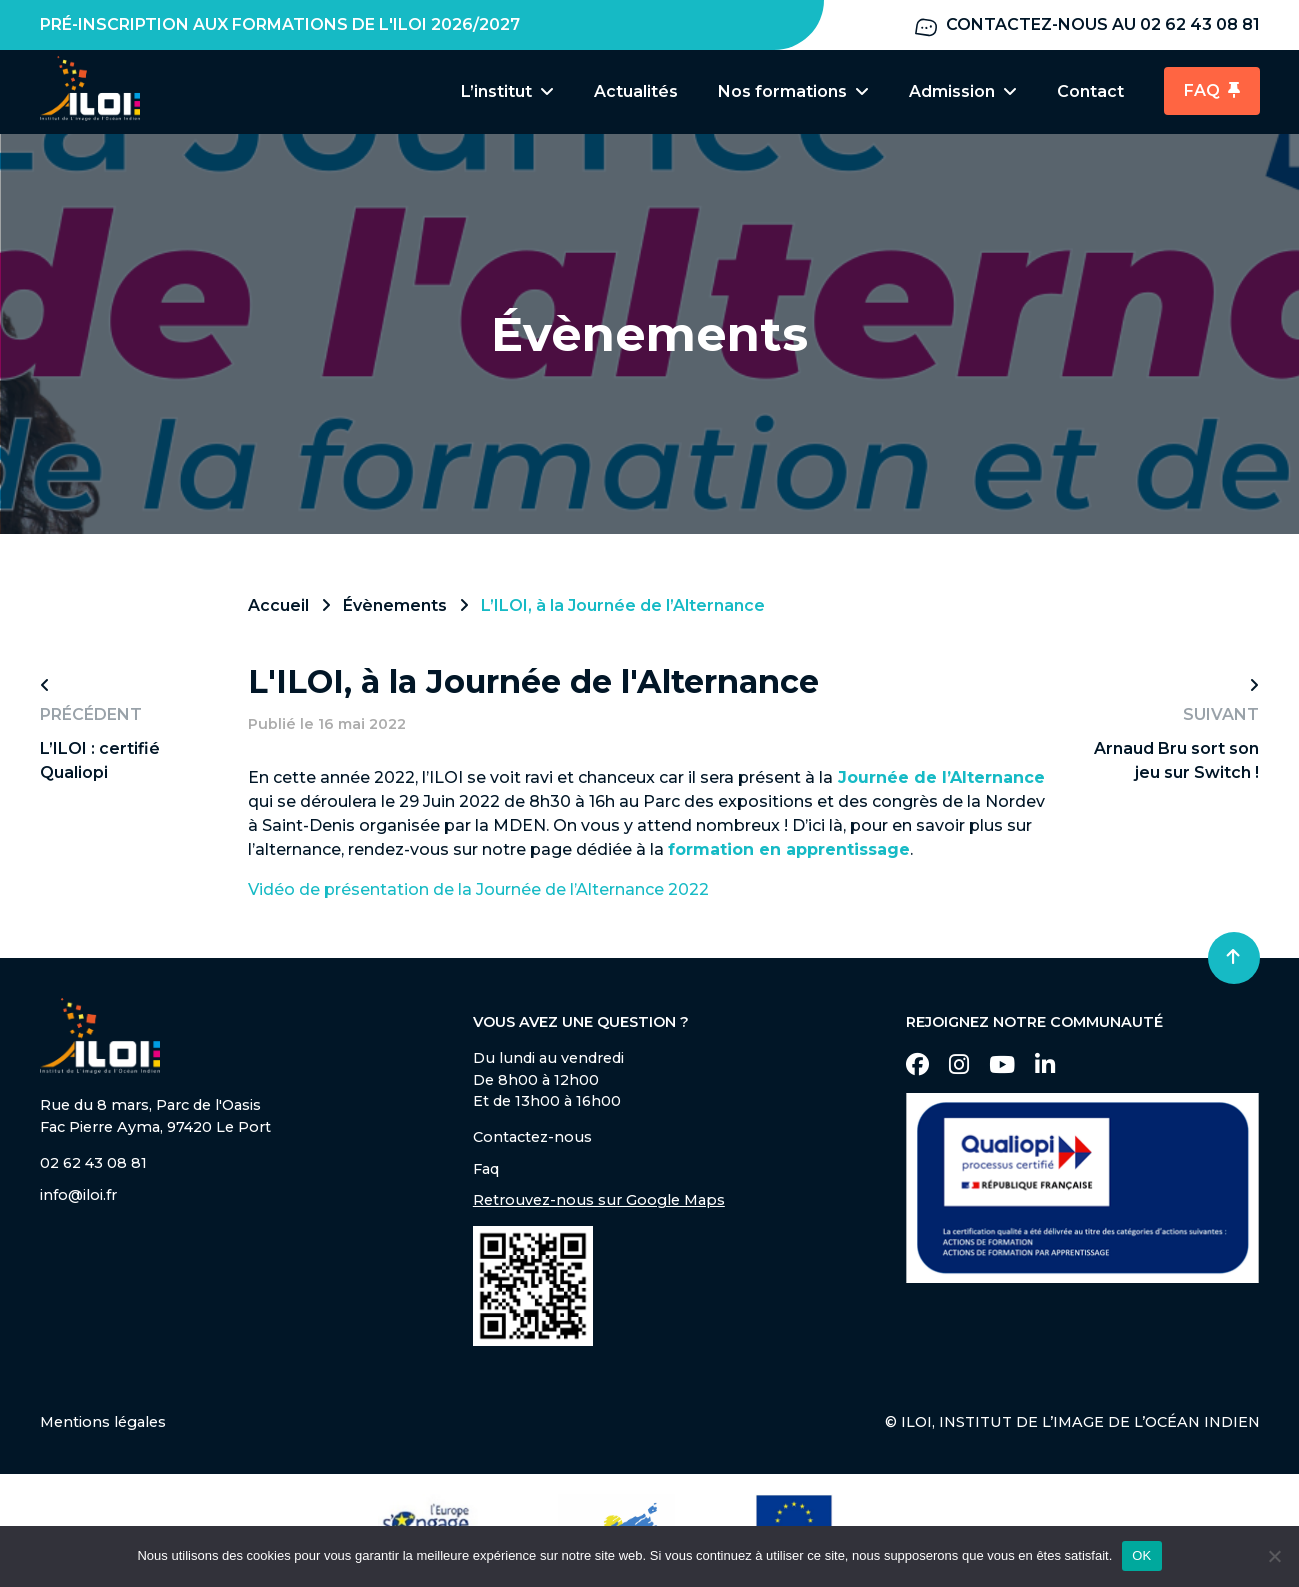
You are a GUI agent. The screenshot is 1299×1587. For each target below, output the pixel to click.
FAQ (1212, 91)
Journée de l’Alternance (941, 780)
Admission (963, 91)
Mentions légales (103, 1425)
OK (1141, 1555)
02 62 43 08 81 (93, 1166)
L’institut (507, 91)
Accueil (278, 608)
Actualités (636, 91)
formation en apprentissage (789, 852)
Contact (1090, 91)
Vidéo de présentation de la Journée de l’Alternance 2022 (478, 892)
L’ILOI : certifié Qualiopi (100, 763)
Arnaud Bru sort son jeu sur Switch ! (1176, 763)
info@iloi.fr (78, 1198)
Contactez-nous (532, 1140)
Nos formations (793, 91)
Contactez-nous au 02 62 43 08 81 (1086, 25)
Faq (486, 1172)
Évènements (395, 608)
